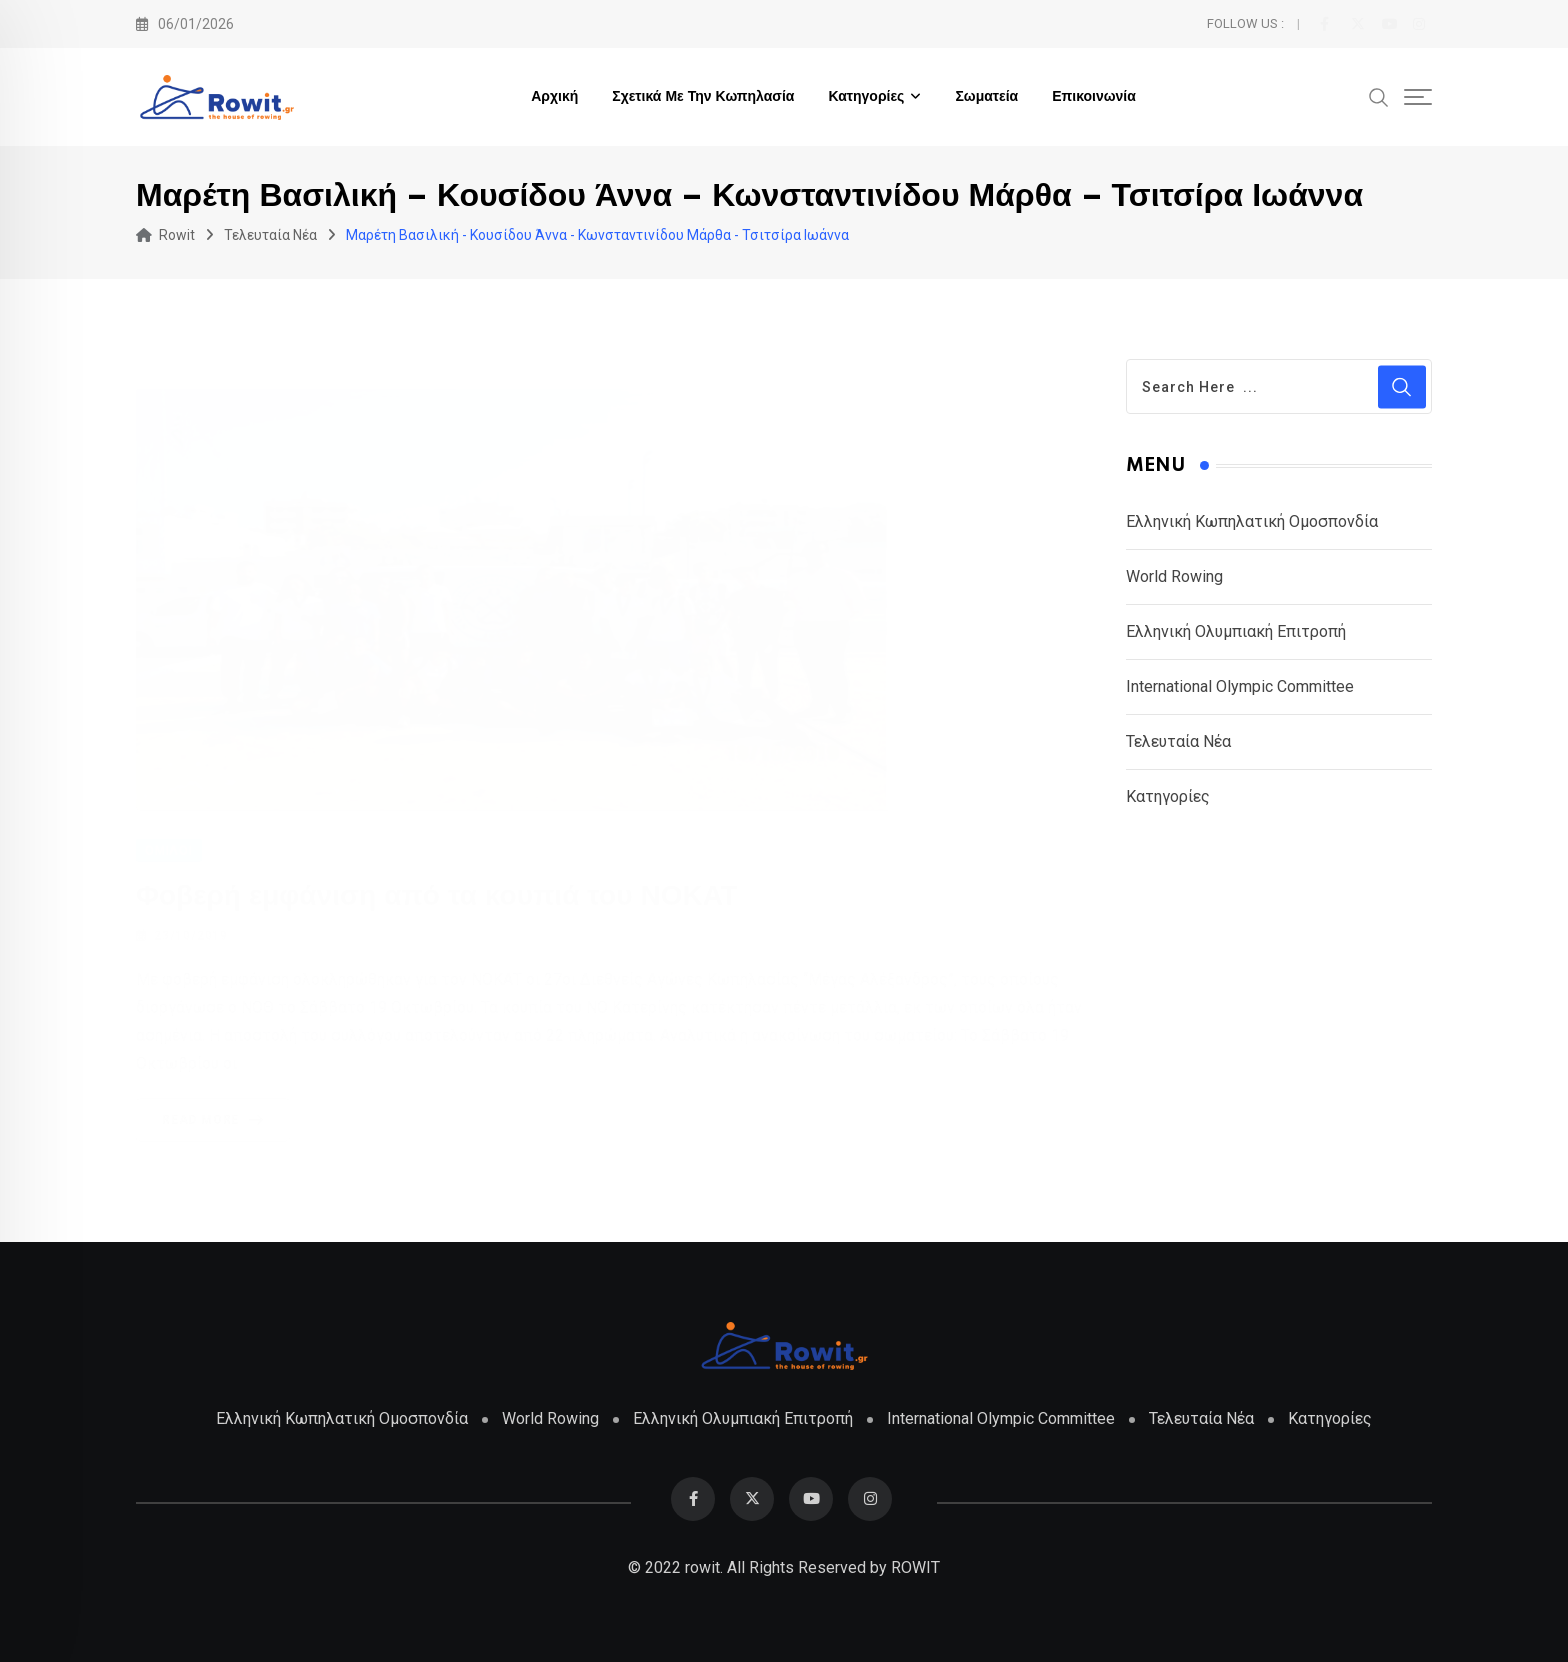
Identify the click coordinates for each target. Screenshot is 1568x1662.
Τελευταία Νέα (1178, 741)
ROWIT (915, 1567)
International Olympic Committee (1240, 686)
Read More (216, 1119)
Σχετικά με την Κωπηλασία (703, 97)
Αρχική (554, 97)
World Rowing (1174, 576)
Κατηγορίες (866, 97)
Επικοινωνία (1094, 97)
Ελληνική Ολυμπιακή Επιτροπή (1236, 631)
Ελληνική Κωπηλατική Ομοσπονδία (1252, 521)
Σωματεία (986, 97)
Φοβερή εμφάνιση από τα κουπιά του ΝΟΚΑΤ (437, 895)
